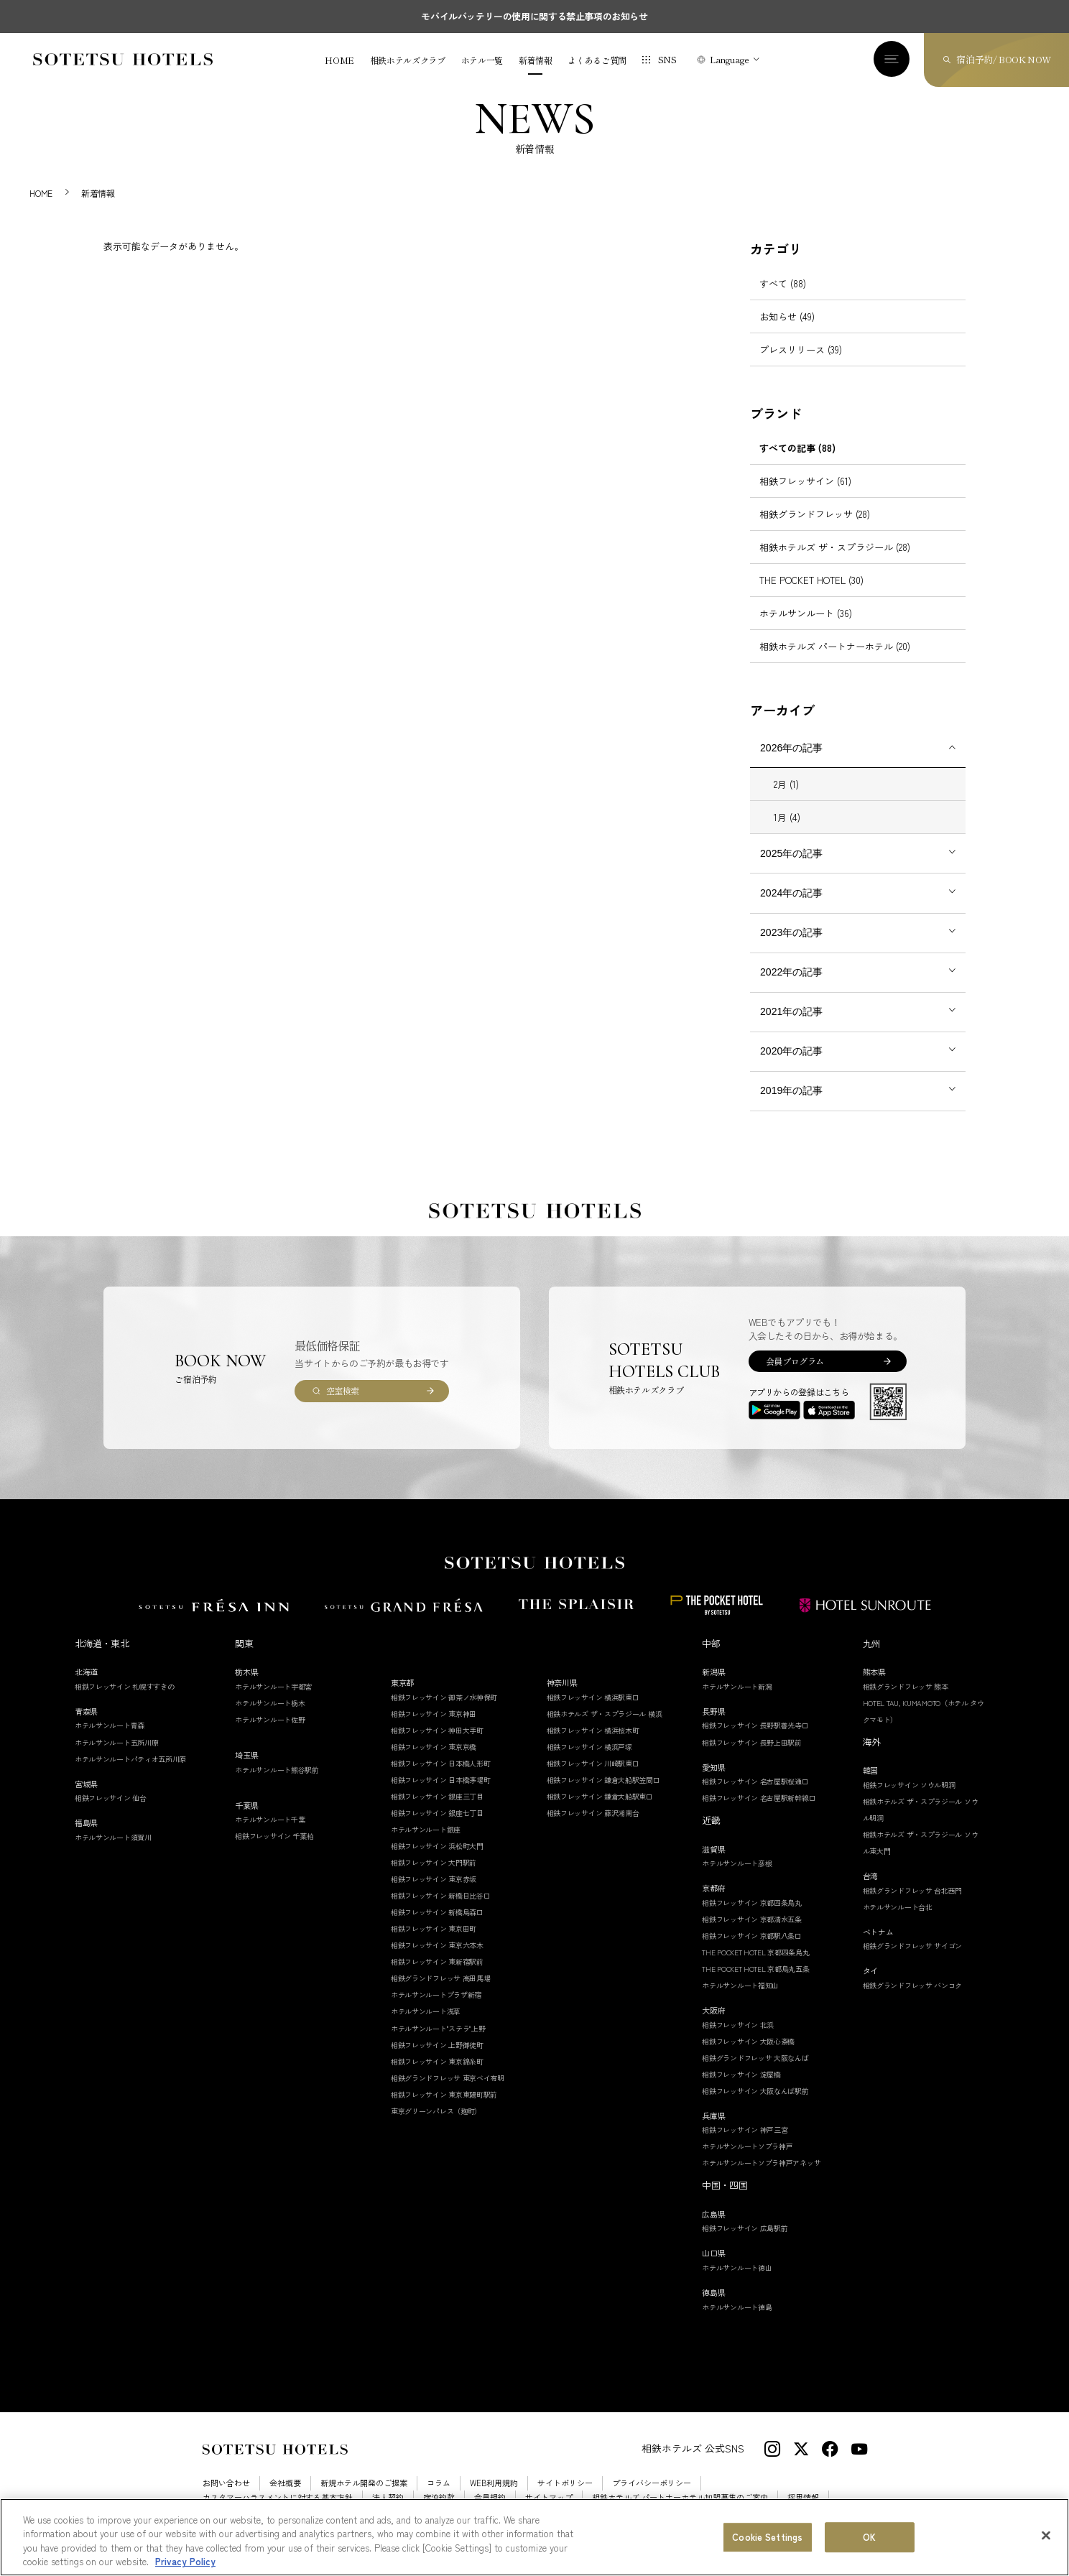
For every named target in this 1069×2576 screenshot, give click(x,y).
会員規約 (490, 2497)
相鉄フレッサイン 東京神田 (433, 1713)
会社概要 (285, 2483)
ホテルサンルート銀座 (426, 1829)
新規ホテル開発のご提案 (363, 2483)
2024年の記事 (791, 893)
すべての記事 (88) (797, 448)
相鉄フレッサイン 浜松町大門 (437, 1845)
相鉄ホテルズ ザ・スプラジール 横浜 (604, 1713)
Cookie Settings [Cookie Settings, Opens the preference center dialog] (767, 2540)
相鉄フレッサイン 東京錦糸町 (437, 2061)
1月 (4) (787, 817)
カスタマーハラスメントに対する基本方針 (278, 2497)
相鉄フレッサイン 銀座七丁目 (437, 1812)
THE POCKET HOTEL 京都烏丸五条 (755, 1968)
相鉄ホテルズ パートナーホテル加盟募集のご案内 (680, 2497)
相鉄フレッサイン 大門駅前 (433, 1862)
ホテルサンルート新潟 (737, 1686)
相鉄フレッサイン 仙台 (111, 1797)
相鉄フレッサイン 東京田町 (433, 1928)
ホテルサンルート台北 (898, 1906)
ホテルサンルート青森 (109, 1725)
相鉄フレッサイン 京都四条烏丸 (752, 1902)
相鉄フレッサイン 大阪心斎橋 (748, 2041)
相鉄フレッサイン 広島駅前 (744, 2228)
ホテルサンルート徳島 (737, 2307)
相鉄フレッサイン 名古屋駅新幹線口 (758, 1797)
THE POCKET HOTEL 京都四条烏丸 (755, 1952)
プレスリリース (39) (800, 349)
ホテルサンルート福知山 (740, 1985)
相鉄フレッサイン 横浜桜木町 (593, 1730)
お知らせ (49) (787, 316)
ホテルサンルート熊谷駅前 (276, 1769)
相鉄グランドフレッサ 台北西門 (913, 1890)
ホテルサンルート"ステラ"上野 (438, 2028)
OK (869, 2540)
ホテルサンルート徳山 (737, 2267)
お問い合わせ (226, 2483)
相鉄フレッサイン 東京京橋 (433, 1746)
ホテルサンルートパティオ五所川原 (130, 1758)
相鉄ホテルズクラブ (407, 60)
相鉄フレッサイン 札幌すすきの (125, 1686)
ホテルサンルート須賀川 (113, 1837)
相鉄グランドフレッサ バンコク (913, 1985)
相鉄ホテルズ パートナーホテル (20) (834, 646)
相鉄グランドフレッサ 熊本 (905, 1686)
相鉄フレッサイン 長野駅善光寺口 (755, 1725)
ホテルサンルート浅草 (426, 2011)
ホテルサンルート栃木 (270, 1702)
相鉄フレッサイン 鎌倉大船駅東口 (600, 1796)
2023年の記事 (791, 932)
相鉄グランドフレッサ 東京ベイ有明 (447, 2077)
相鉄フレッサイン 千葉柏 (274, 1835)
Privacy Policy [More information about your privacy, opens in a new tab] (185, 2565)
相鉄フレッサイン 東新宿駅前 (437, 1961)
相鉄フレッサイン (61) (805, 481)
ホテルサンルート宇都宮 (273, 1686)
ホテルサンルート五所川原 (116, 1742)
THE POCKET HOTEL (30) (811, 580)
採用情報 (803, 2497)
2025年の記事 (791, 853)
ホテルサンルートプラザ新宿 (436, 1994)
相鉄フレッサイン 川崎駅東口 (593, 1763)
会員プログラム (795, 1361)
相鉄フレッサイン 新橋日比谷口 (441, 1895)
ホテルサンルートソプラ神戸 (747, 2146)
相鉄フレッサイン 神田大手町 (437, 1730)
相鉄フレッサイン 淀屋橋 (741, 2074)
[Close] (1046, 2538)
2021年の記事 (791, 1011)
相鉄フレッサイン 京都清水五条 (752, 1919)
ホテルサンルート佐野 (270, 1719)
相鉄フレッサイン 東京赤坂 (433, 1878)
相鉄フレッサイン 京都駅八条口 (752, 1935)
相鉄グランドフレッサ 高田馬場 (441, 1978)
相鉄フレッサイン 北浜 (738, 2024)
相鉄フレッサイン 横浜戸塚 (589, 1746)
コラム (438, 2483)
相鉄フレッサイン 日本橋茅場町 (441, 1779)
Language (729, 59)
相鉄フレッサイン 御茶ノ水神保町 (444, 1697)
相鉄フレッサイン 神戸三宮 (744, 2129)
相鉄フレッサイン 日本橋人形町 (441, 1763)
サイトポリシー (565, 2483)
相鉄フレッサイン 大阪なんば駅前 (755, 2090)
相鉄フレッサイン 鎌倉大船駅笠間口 (603, 1779)
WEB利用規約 (494, 2483)
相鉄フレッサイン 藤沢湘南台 (593, 1812)
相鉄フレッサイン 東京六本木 (437, 1945)
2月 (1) (786, 784)
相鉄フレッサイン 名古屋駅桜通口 (755, 1781)
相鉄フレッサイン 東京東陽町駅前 (444, 2094)
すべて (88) (782, 283)
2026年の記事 (791, 748)
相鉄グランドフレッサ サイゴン (913, 1945)
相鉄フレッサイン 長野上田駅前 (752, 1742)
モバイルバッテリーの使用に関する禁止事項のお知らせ (534, 16)
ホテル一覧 (482, 60)
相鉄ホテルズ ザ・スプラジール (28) (834, 547)
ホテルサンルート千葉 (270, 1819)
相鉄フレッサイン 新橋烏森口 (437, 1911)
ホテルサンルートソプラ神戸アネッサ (761, 2162)
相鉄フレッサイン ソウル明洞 (909, 1784)
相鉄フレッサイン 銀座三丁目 (437, 1796)
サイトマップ (549, 2497)
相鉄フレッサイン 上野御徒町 (437, 2044)
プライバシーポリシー (651, 2483)
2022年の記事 (791, 972)
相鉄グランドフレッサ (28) (814, 514)
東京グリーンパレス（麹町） (436, 2110)
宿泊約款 (439, 2497)
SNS (667, 59)
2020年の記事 (791, 1051)
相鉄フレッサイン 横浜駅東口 (593, 1697)
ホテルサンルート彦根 (737, 1863)
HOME (339, 60)
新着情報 (535, 60)
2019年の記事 (791, 1090)
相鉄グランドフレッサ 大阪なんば (755, 2057)
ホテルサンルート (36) (805, 613)
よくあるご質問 (597, 60)
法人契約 (388, 2497)
